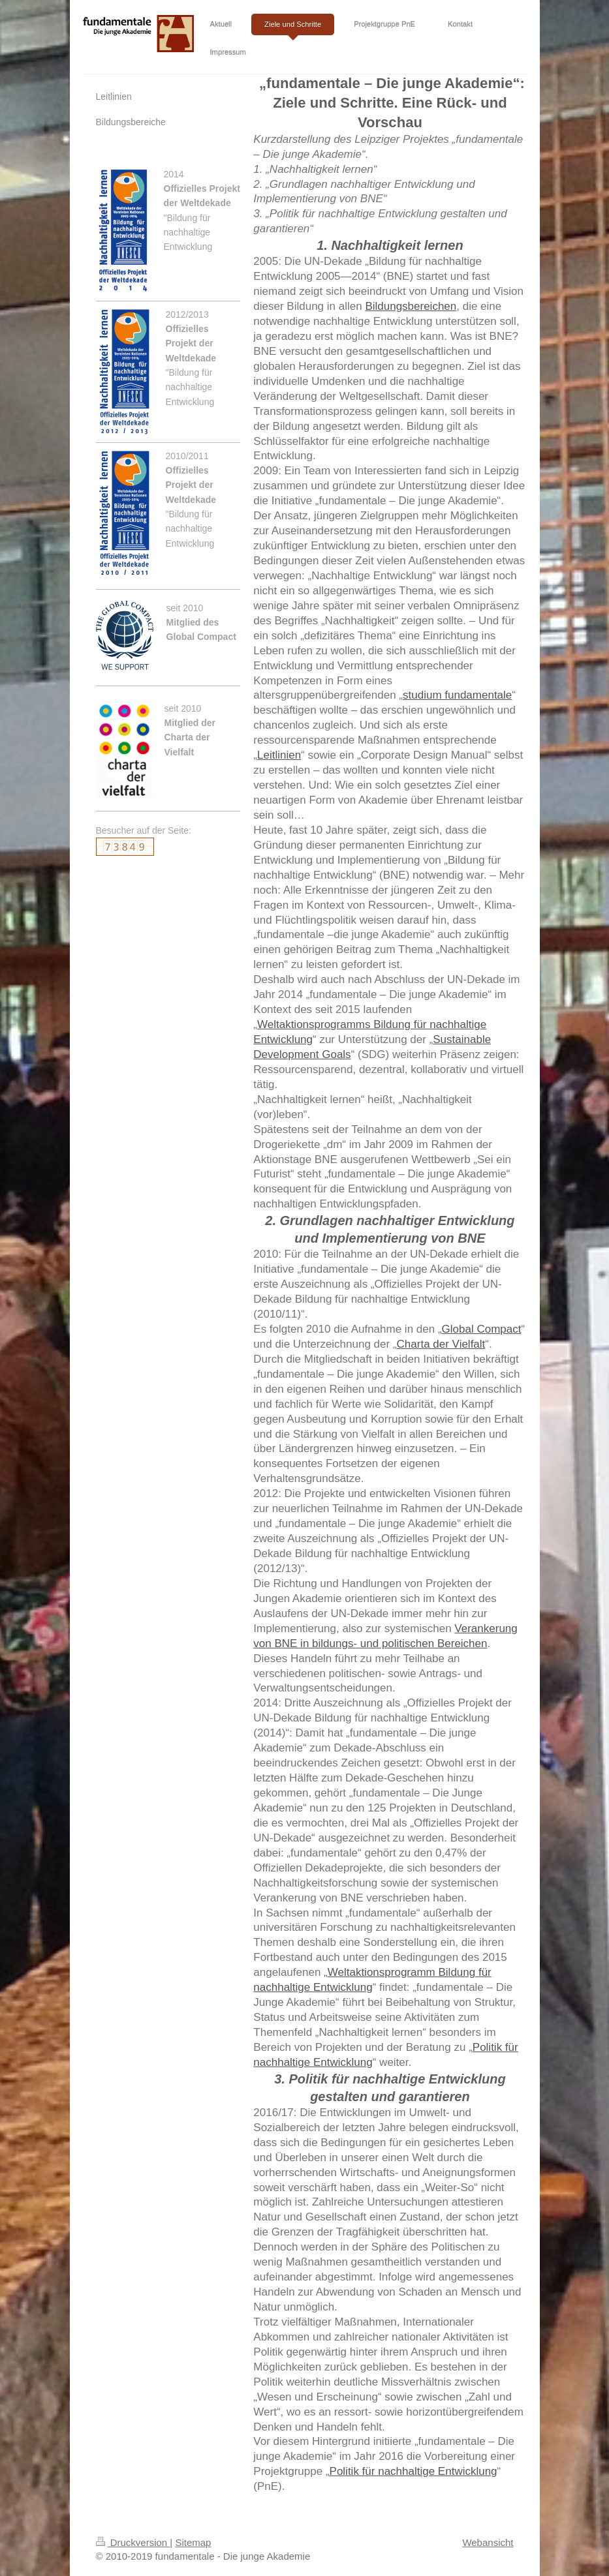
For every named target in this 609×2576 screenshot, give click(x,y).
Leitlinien (279, 755)
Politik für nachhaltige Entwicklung (413, 2471)
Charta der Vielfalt (441, 1344)
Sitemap (193, 2542)
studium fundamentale (457, 695)
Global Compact (482, 1329)
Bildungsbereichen (410, 306)
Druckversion (133, 2542)
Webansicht (487, 2542)
